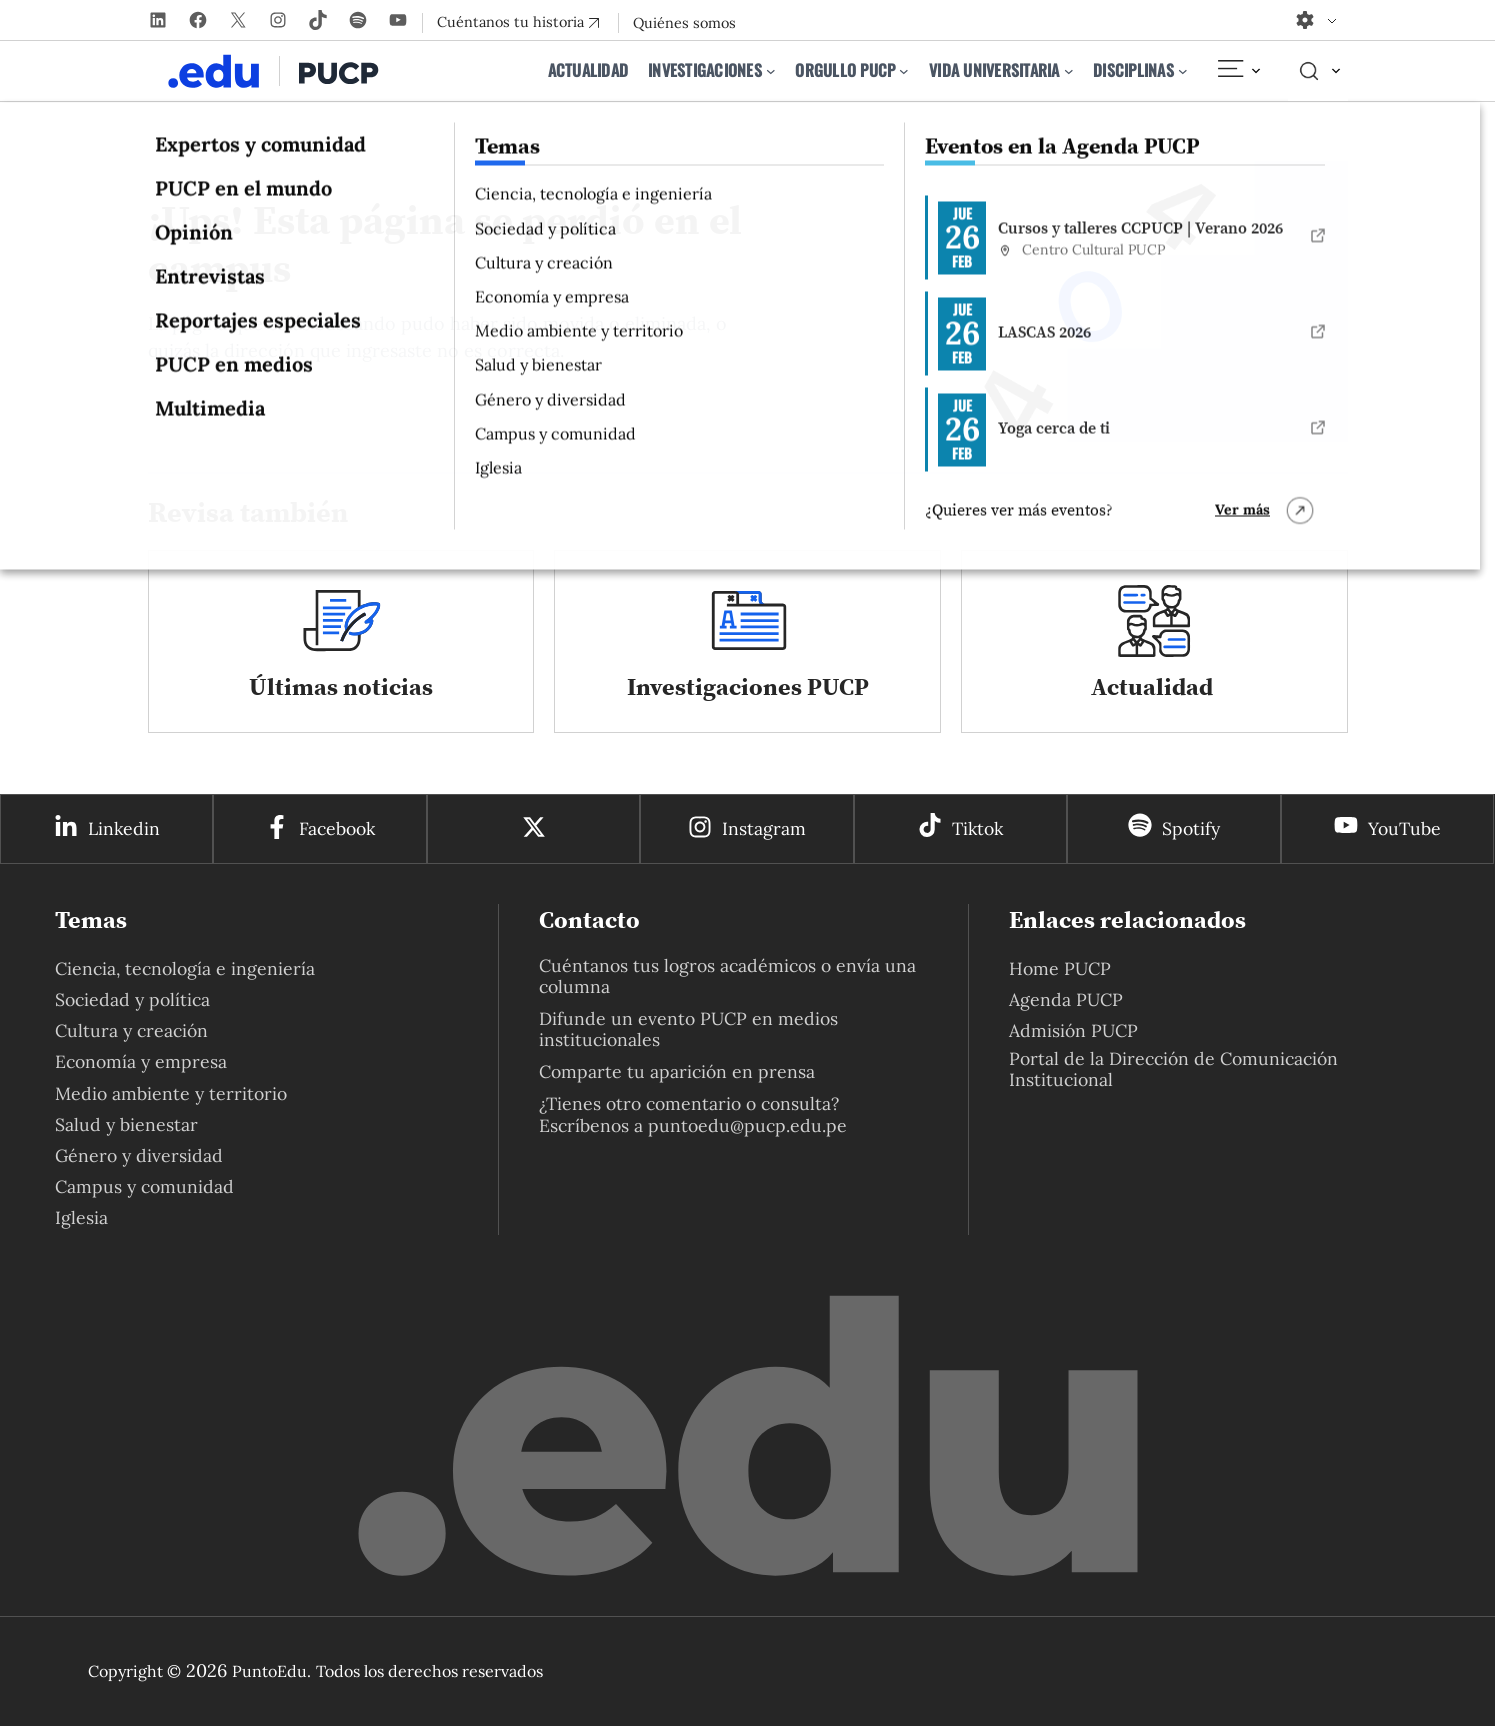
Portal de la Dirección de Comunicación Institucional (1173, 1069)
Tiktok (977, 828)
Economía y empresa (141, 1061)
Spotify (1191, 828)
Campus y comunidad (144, 1186)
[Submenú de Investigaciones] (771, 71)
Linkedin (124, 828)
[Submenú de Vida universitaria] (1069, 71)
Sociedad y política (132, 999)
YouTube (1404, 828)
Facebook (337, 828)
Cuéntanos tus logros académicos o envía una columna (727, 976)
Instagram (764, 828)
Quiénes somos (684, 23)
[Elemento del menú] (1238, 71)
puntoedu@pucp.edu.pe (747, 1125)
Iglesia (81, 1217)
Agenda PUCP (1066, 999)
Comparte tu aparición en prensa (677, 1071)
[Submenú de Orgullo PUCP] (904, 71)
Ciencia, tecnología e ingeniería (185, 968)
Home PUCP (1060, 968)
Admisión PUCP (1073, 1030)
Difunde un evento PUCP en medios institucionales (688, 1029)
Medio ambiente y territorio (171, 1093)
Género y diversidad (139, 1155)
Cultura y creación (131, 1030)
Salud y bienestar (126, 1124)
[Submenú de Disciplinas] (1183, 71)
